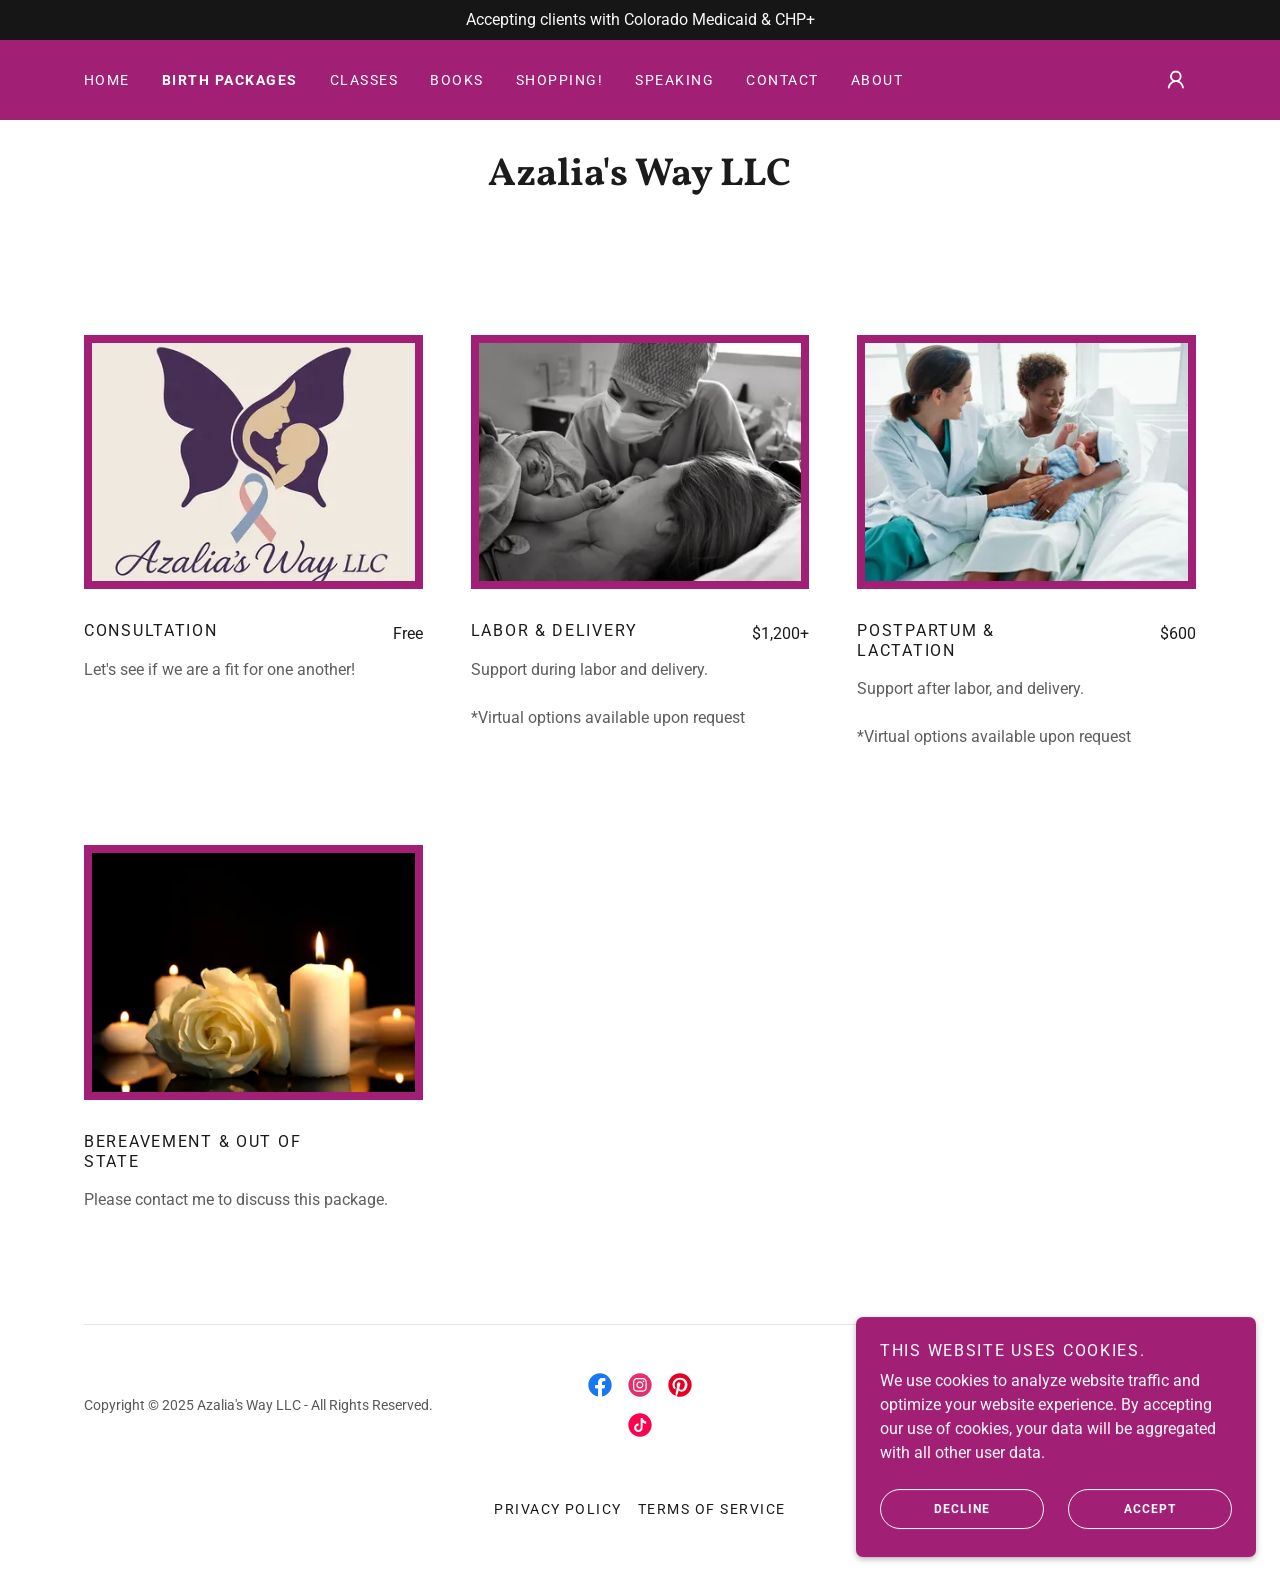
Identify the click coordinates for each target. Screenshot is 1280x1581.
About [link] (877, 80)
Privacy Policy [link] (558, 1509)
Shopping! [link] (559, 80)
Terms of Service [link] (712, 1509)
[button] (1176, 80)
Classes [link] (364, 80)
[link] (639, 179)
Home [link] (107, 80)
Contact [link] (782, 80)
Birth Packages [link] (230, 80)
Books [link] (457, 80)
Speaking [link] (674, 80)
